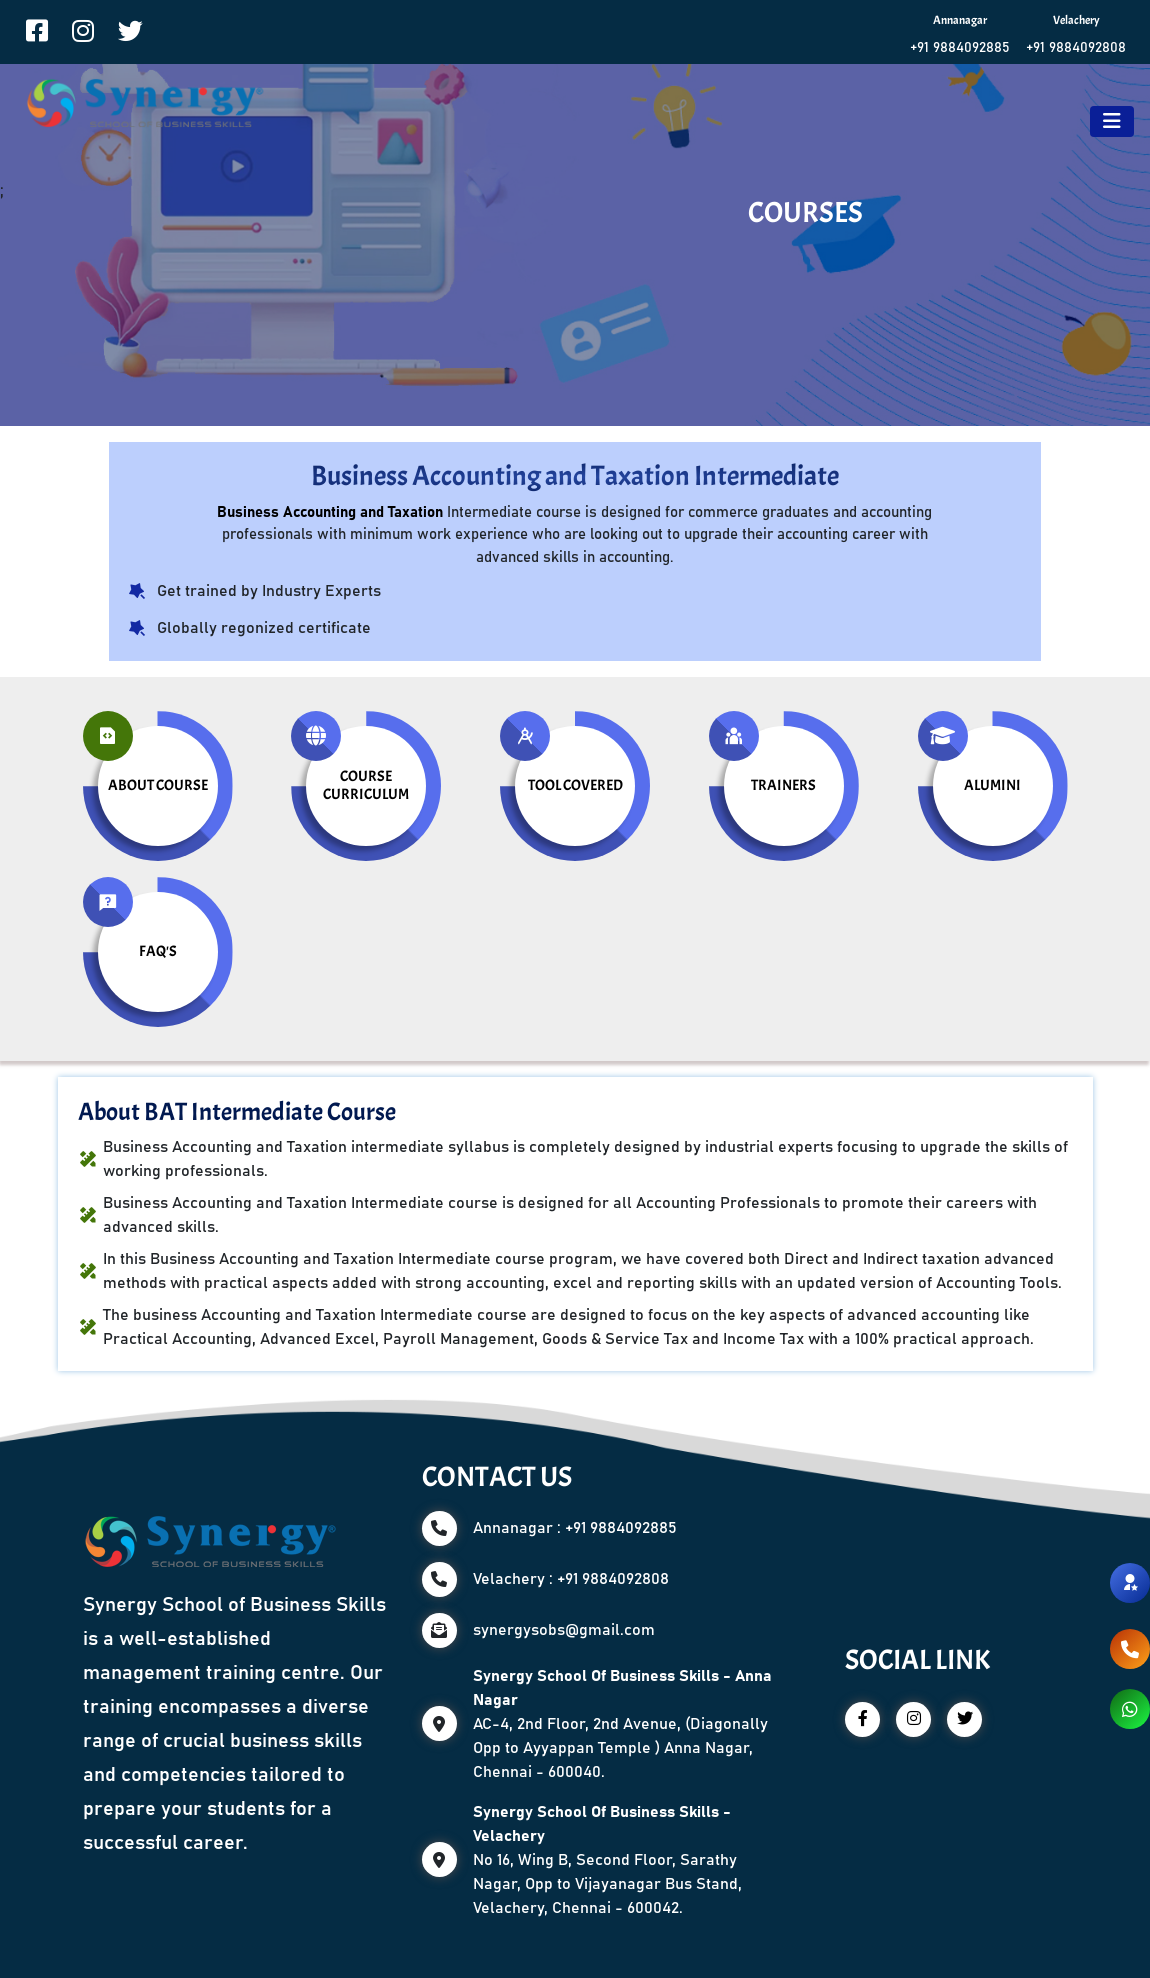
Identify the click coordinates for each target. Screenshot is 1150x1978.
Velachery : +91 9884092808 (571, 1579)
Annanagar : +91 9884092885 (575, 1528)
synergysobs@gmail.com (564, 1630)
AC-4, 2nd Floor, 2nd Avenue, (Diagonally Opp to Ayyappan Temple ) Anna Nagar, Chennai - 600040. (622, 1724)
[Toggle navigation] (1112, 121)
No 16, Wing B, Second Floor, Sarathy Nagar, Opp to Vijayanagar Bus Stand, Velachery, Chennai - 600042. (607, 1860)
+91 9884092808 (1076, 48)
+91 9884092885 (960, 48)
